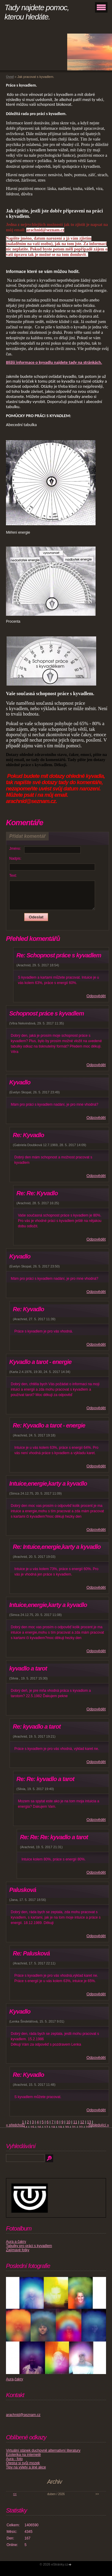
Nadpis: (15, 858)
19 (60, 2127)
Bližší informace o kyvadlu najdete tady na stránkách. (54, 362)
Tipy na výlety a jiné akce (26, 2467)
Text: (13, 875)
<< (15, 2494)
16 (39, 2127)
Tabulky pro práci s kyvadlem (29, 2246)
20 (67, 2127)
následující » (99, 2125)
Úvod (10, 77)
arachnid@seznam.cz (23, 2415)
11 (75, 2122)
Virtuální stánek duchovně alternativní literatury (43, 2450)
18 (53, 2127)
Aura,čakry (14, 2379)
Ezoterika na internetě (23, 2455)
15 (32, 2127)
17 (46, 2127)
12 (82, 2122)
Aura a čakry (16, 2242)
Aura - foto (14, 2459)
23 (88, 2127)
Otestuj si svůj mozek (23, 2463)
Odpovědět (96, 996)
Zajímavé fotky (17, 2250)
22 (81, 2127)
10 (68, 2122)
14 (25, 2127)
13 (89, 2122)
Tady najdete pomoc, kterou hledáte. (36, 12)
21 (74, 2127)
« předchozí (15, 2125)
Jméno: (15, 848)
